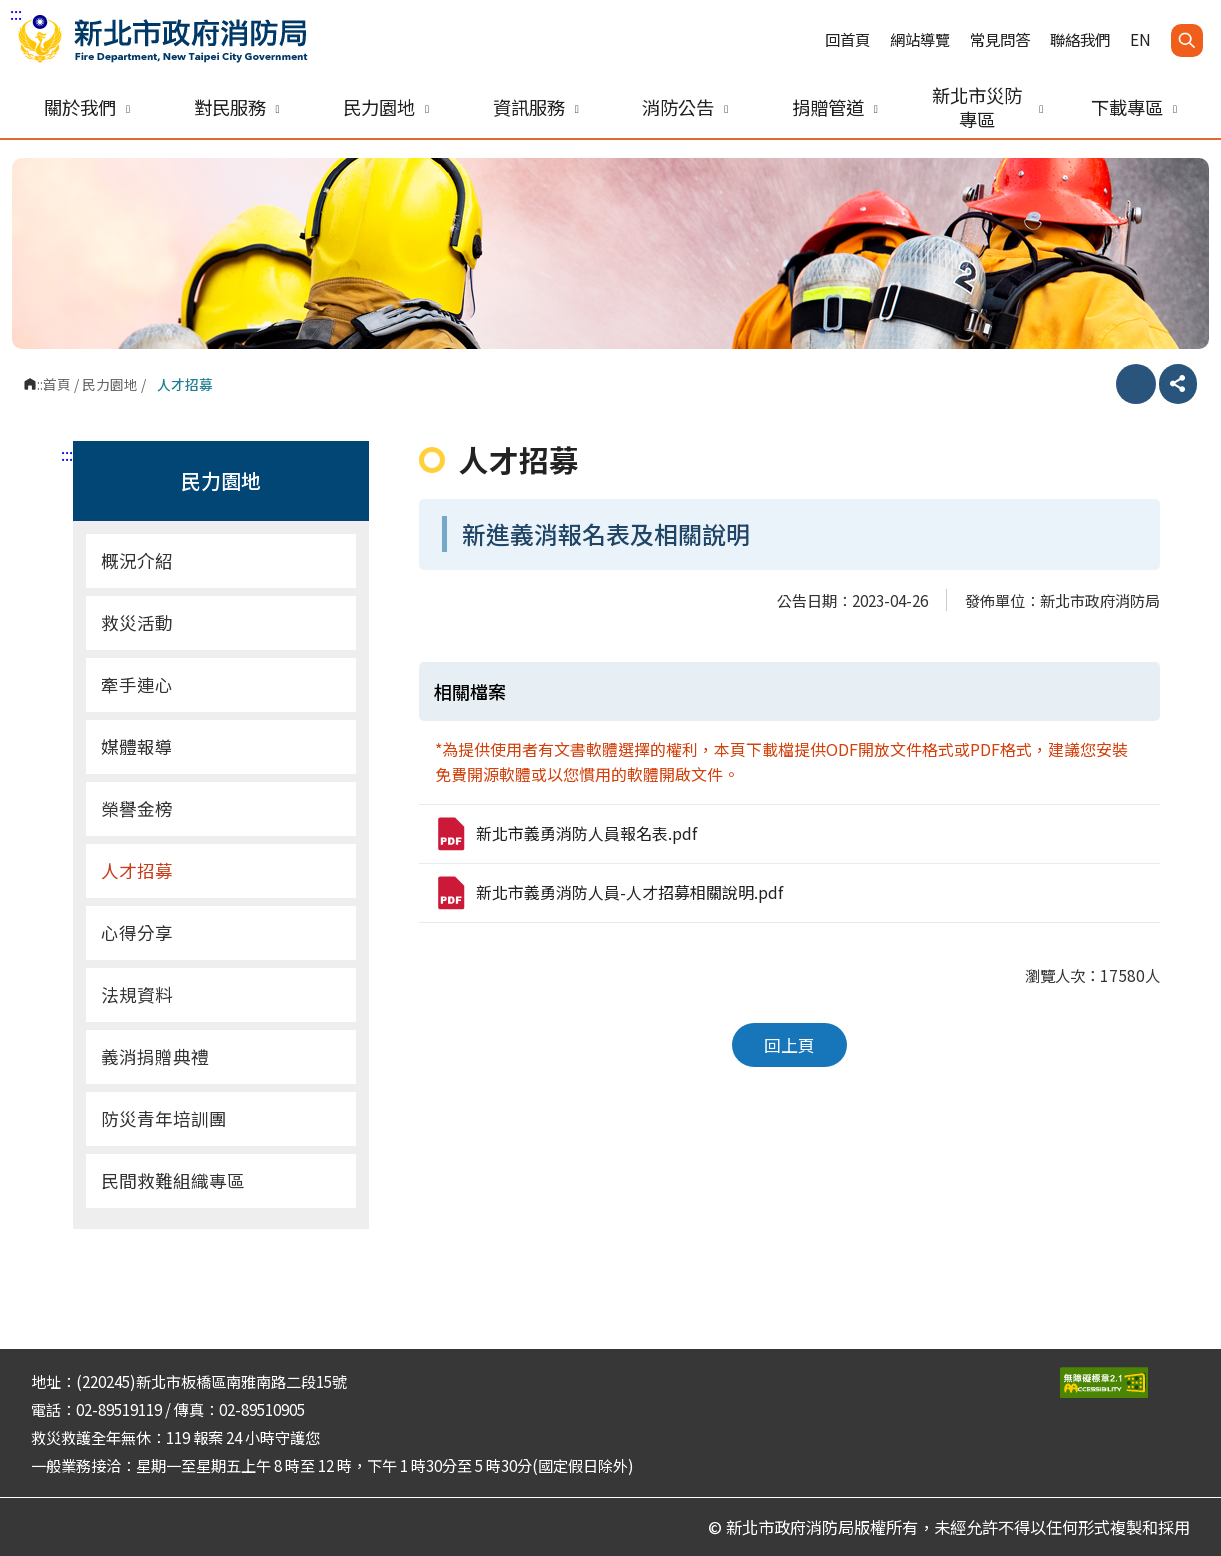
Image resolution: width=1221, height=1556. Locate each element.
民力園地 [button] (386, 107)
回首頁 (847, 39)
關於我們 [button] (87, 107)
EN (1140, 39)
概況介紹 (223, 560)
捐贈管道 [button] (835, 107)
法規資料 (137, 994)
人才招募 (137, 870)
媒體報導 (137, 746)
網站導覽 (920, 39)
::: (16, 13)
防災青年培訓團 (164, 1118)
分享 (1178, 384)
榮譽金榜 (137, 808)
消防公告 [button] (685, 107)
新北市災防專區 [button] (987, 107)
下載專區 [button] (1134, 107)
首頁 (57, 384)
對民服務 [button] (237, 107)
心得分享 (137, 932)
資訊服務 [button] (536, 107)
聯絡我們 (1080, 39)
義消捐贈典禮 (155, 1056)
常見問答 (1000, 39)
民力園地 (110, 384)
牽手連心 (137, 684)
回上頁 (789, 1045)
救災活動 (137, 622)
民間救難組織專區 (173, 1180)
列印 (1136, 384)
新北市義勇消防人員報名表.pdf (565, 834)
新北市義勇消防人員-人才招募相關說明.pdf (608, 893)
